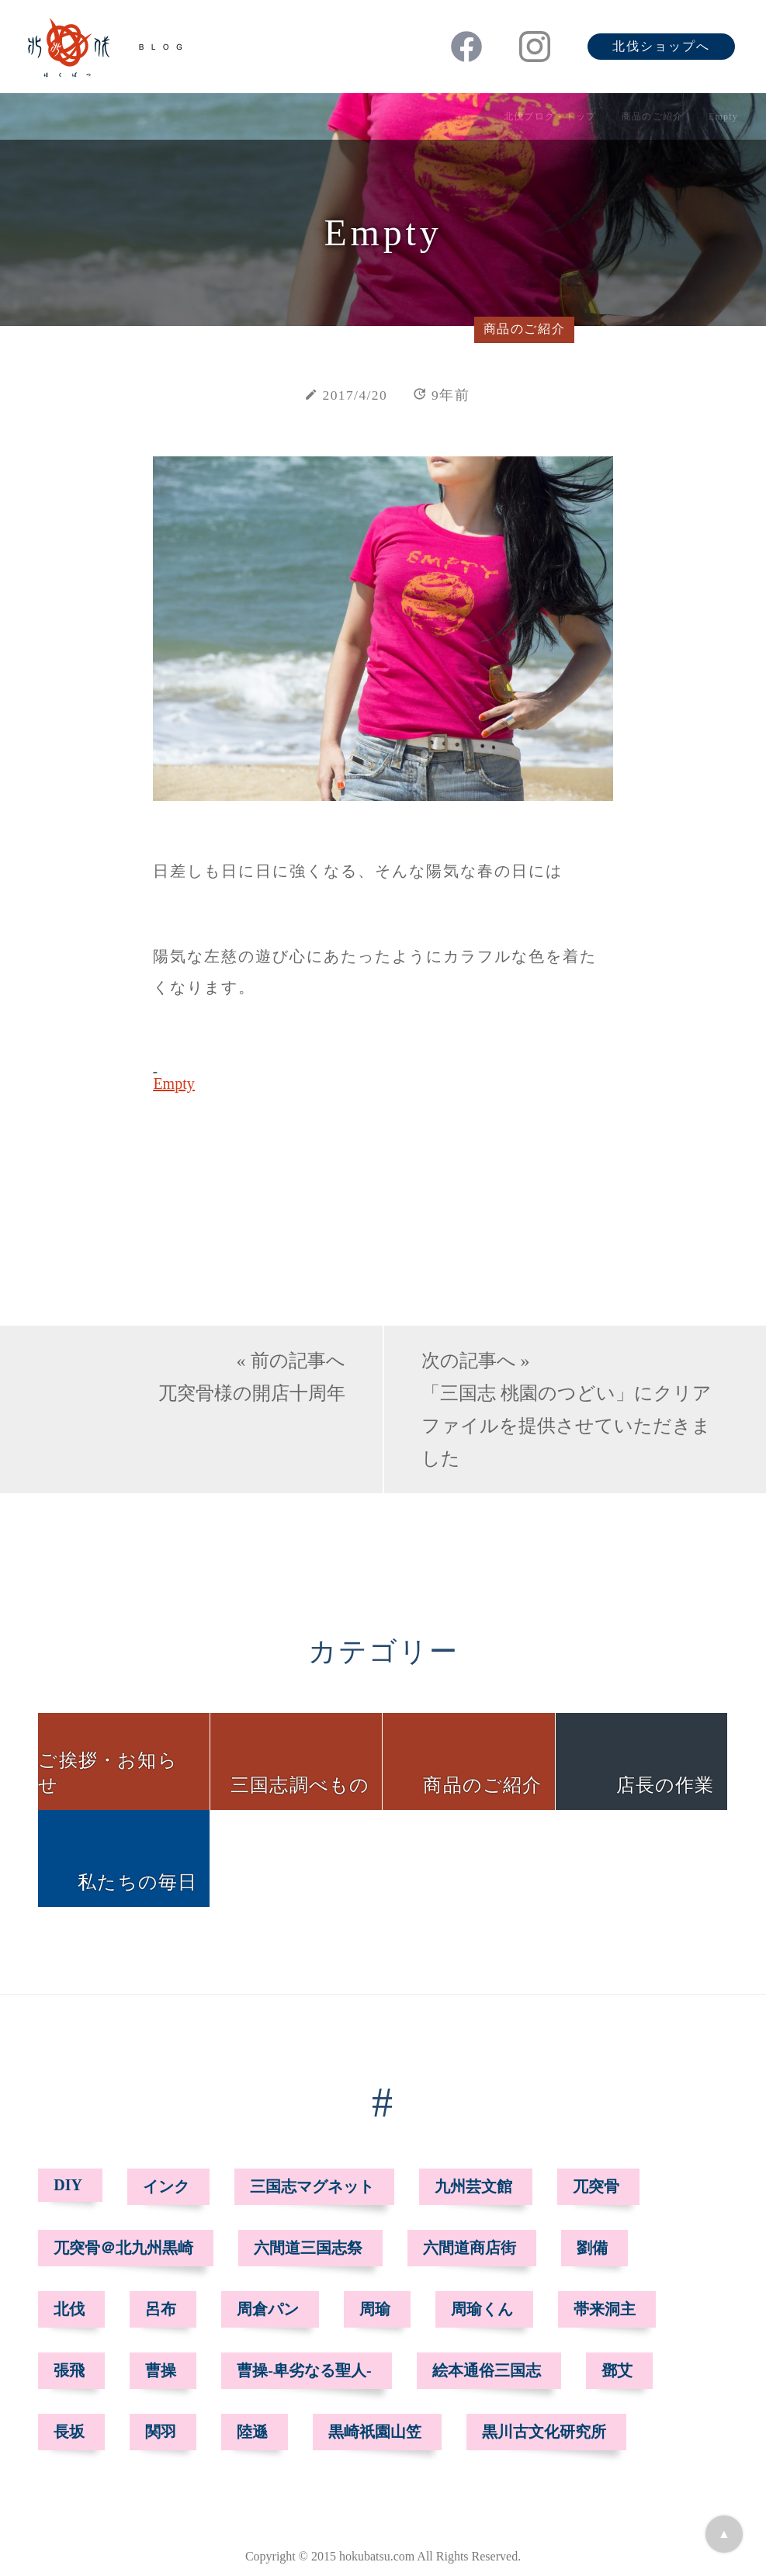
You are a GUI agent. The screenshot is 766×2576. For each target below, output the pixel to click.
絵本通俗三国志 (486, 2370)
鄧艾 (617, 2370)
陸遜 (252, 2431)
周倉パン (268, 2309)
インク (166, 2186)
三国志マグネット (312, 2186)
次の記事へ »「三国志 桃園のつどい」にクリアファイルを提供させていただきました (566, 1409)
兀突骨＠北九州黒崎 (123, 2247)
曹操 (160, 2370)
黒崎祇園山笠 (374, 2431)
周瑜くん (482, 2309)
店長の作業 (665, 1785)
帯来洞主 (605, 2309)
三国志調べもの (299, 1785)
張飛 (69, 2370)
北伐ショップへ (661, 46)
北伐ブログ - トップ (550, 116)
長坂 (69, 2431)
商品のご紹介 (652, 116)
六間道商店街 (469, 2247)
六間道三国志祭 (308, 2247)
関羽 (160, 2431)
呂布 (160, 2309)
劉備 (592, 2247)
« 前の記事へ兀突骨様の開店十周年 (251, 1376)
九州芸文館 (473, 2186)
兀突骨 (596, 2186)
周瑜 (374, 2309)
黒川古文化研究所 (544, 2431)
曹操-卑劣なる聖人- (304, 2370)
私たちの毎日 (137, 1882)
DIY (68, 2184)
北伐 (69, 2309)
